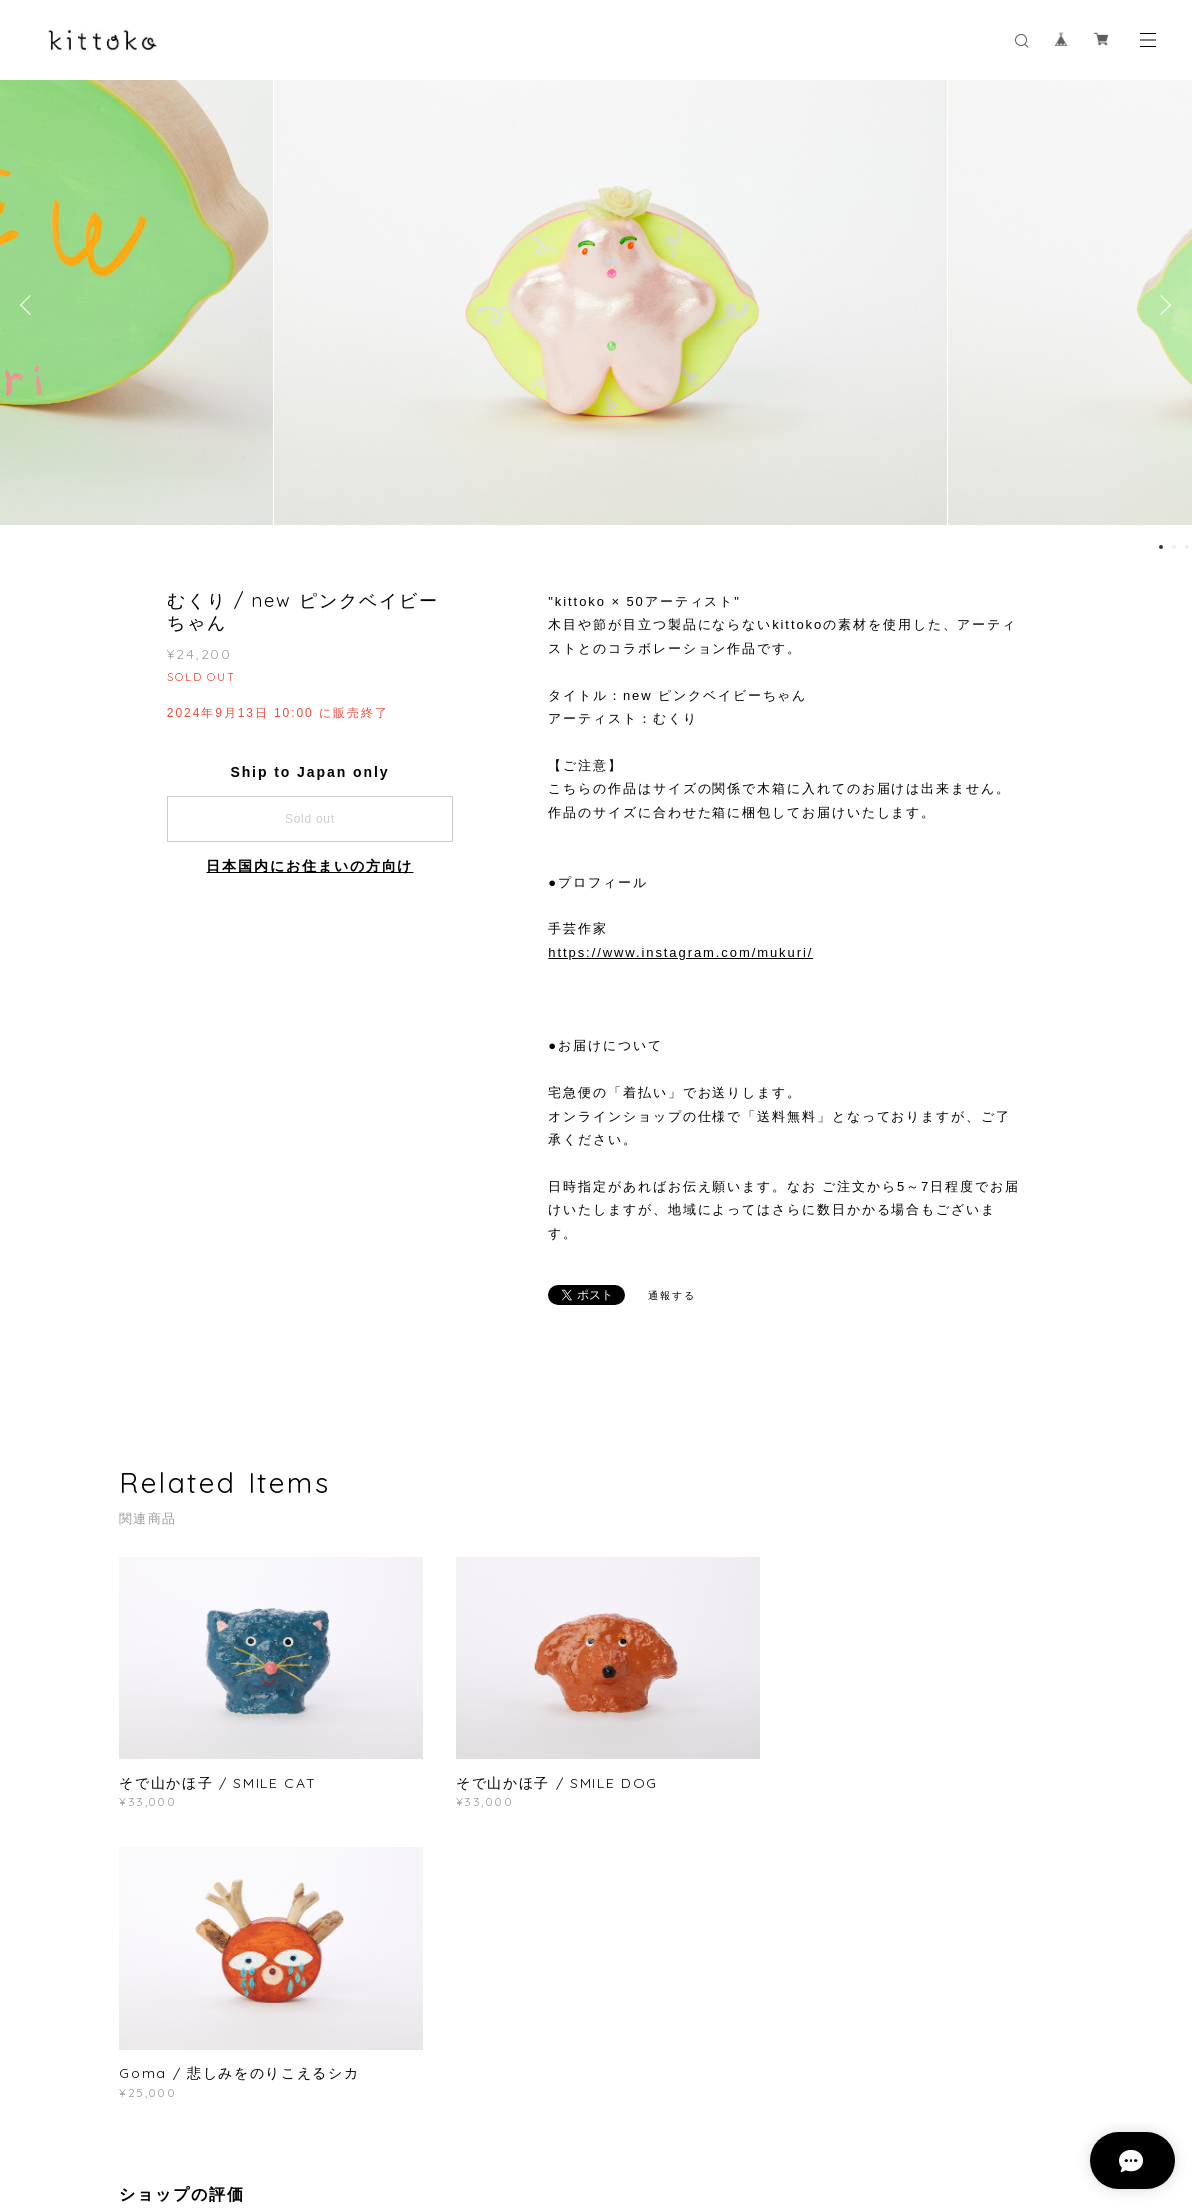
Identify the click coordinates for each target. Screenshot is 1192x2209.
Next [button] (1162, 305)
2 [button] (1174, 547)
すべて (182, 1944)
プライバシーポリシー (298, 2109)
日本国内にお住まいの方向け (309, 866)
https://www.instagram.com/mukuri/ (680, 952)
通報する (672, 1295)
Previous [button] (30, 305)
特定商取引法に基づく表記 (451, 2109)
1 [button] (1161, 547)
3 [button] (1187, 547)
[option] (596, 305)
